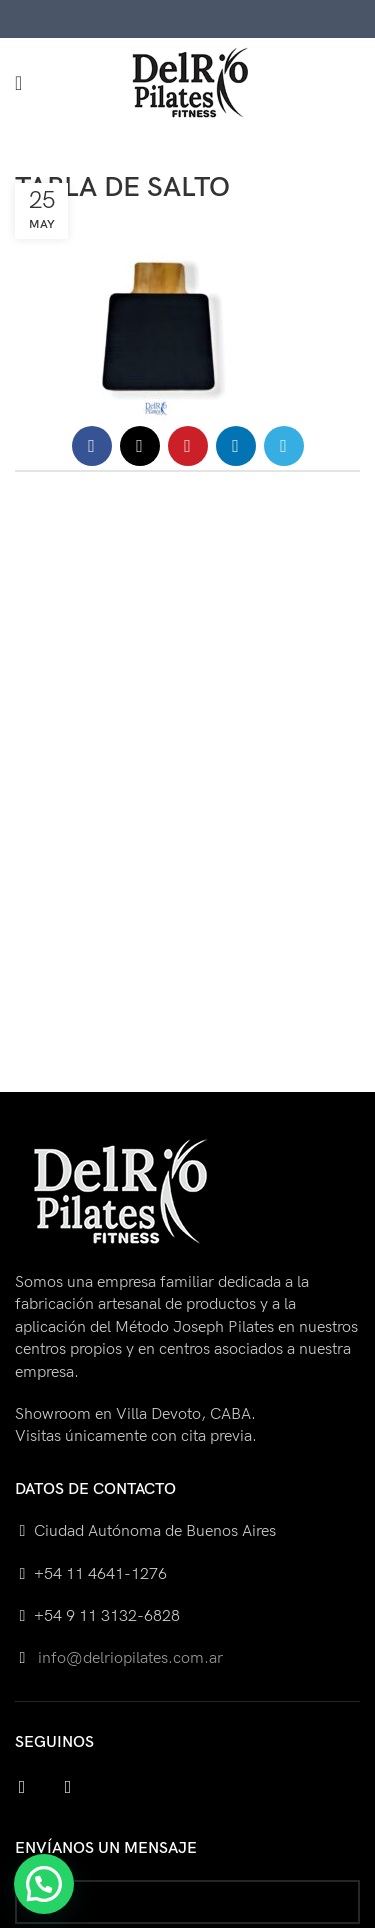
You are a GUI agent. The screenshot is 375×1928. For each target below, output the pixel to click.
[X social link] (140, 446)
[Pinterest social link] (188, 446)
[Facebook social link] (92, 446)
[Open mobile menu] (18, 83)
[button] (44, 1884)
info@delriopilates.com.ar (128, 1658)
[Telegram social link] (284, 446)
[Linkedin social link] (236, 446)
